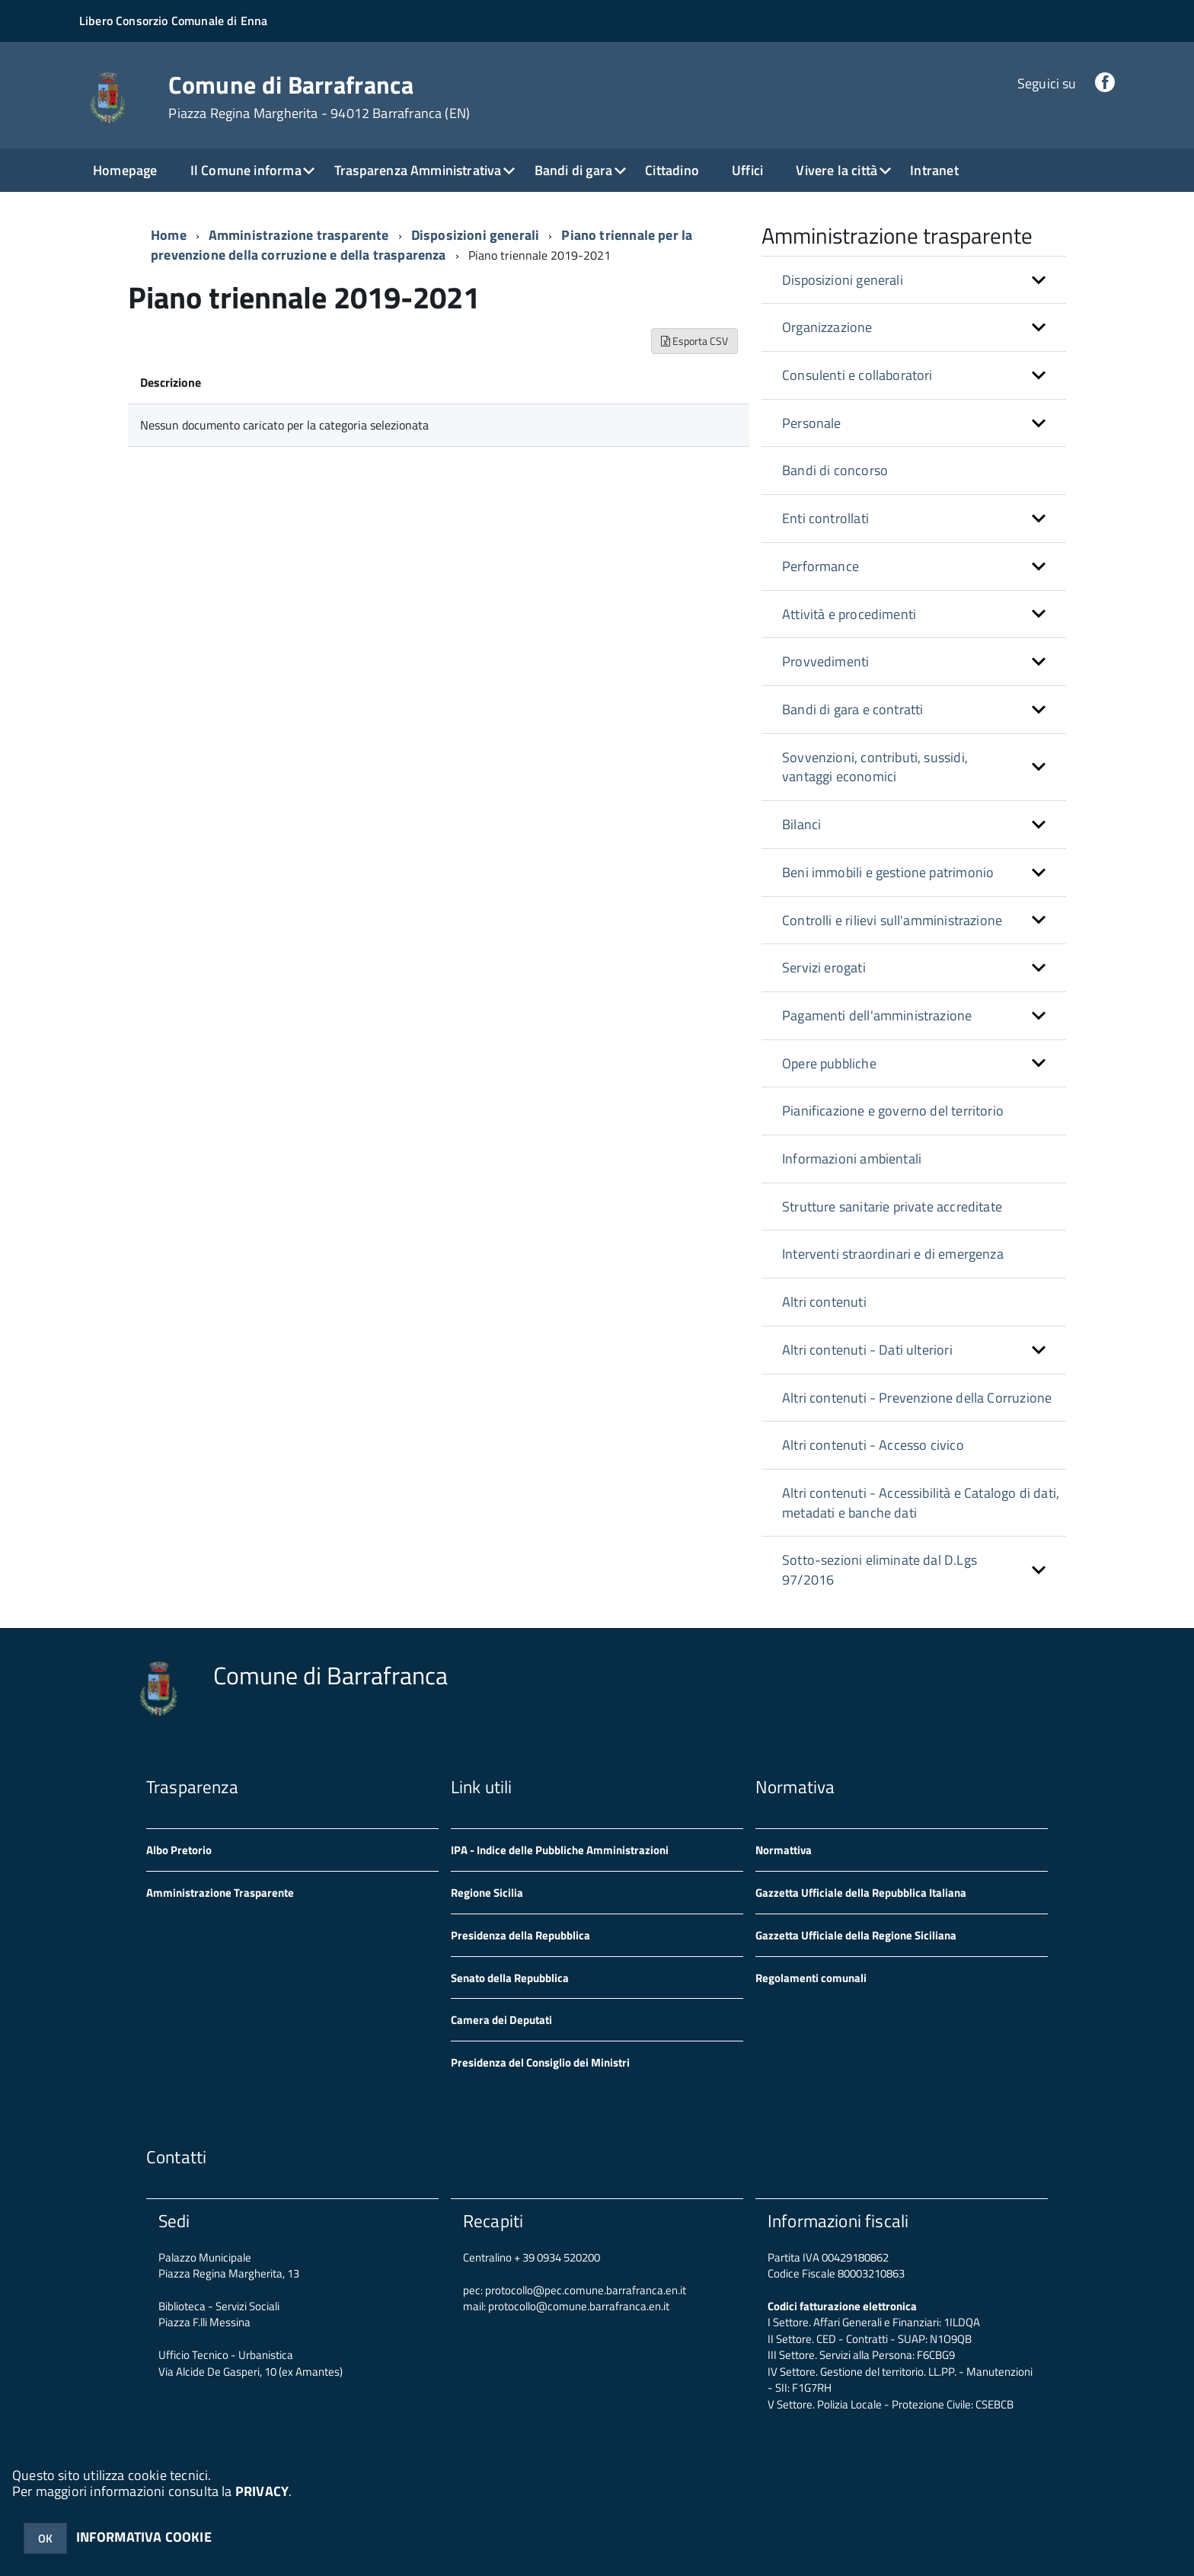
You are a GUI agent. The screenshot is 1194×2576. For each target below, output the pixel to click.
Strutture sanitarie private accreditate (892, 1206)
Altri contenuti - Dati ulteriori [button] (867, 1349)
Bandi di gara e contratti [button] (853, 709)
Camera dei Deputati (501, 2020)
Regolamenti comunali (811, 1978)
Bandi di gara (573, 170)
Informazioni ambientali (851, 1158)
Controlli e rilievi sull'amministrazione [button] (892, 920)
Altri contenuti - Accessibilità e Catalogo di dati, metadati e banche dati (920, 1503)
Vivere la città (836, 170)
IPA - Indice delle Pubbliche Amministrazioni (560, 1850)
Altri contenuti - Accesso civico (873, 1445)
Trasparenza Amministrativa (418, 170)
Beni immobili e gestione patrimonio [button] (888, 872)
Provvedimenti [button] (825, 661)
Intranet (934, 170)
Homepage (125, 170)
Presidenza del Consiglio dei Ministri (540, 2062)
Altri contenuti (824, 1301)
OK (45, 2538)
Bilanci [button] (801, 824)
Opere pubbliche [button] (829, 1063)
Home (169, 235)
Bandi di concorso (835, 470)
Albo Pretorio (179, 1850)
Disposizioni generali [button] (842, 280)
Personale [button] (811, 423)
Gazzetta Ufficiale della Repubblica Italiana (860, 1892)
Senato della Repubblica (510, 1978)
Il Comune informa (246, 170)
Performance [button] (820, 566)
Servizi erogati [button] (824, 967)
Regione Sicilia (487, 1892)
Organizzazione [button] (827, 327)
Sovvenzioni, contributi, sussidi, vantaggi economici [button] (875, 767)
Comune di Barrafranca (319, 96)
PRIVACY (262, 2491)
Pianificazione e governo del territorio (893, 1110)
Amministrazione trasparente (299, 235)
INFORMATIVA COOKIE (144, 2537)
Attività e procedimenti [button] (849, 614)
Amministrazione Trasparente (220, 1892)
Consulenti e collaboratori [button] (857, 375)
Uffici (747, 170)
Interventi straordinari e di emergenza (893, 1253)
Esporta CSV (694, 341)
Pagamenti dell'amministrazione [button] (877, 1015)
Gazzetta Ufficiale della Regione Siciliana (855, 1935)
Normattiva (783, 1850)
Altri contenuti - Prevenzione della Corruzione (917, 1397)
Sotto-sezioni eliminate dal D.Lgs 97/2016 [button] (879, 1570)
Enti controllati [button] (825, 518)
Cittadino (672, 170)
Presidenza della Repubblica (520, 1935)
